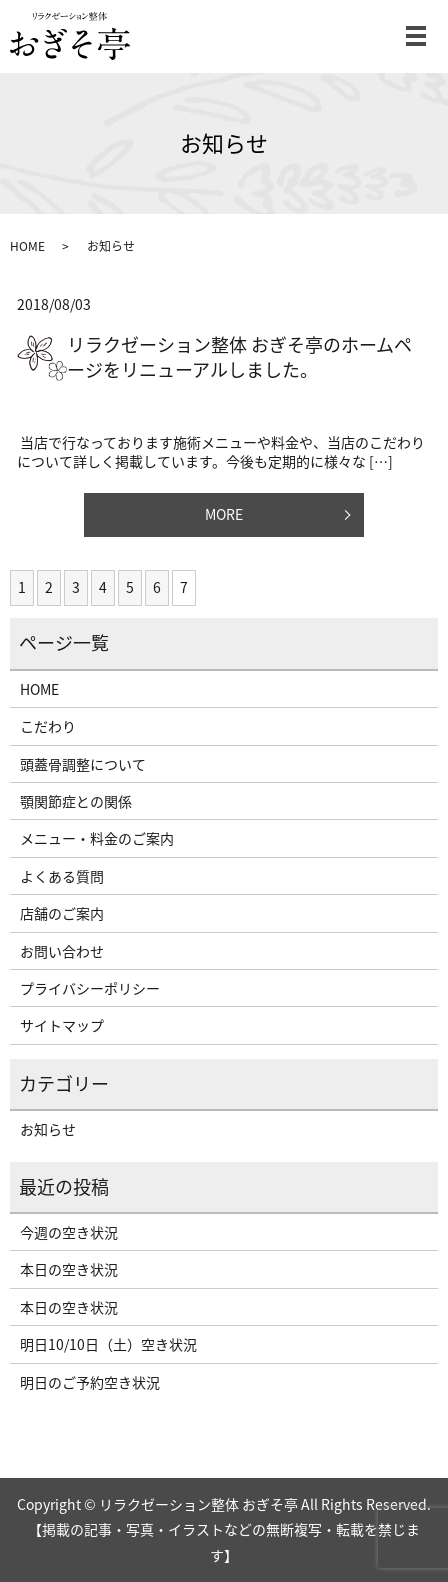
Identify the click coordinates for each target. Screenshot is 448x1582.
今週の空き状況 (69, 1232)
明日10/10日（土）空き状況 (108, 1344)
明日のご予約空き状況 (90, 1382)
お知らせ (48, 1129)
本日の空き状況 (69, 1269)
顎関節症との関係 (76, 801)
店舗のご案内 (62, 913)
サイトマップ (62, 1025)
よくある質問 (62, 876)
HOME (27, 246)
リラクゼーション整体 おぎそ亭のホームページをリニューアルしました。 (239, 357)
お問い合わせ (62, 951)
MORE (224, 514)
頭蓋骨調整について (83, 764)
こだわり (48, 726)
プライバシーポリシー (90, 988)
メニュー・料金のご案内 (97, 838)
